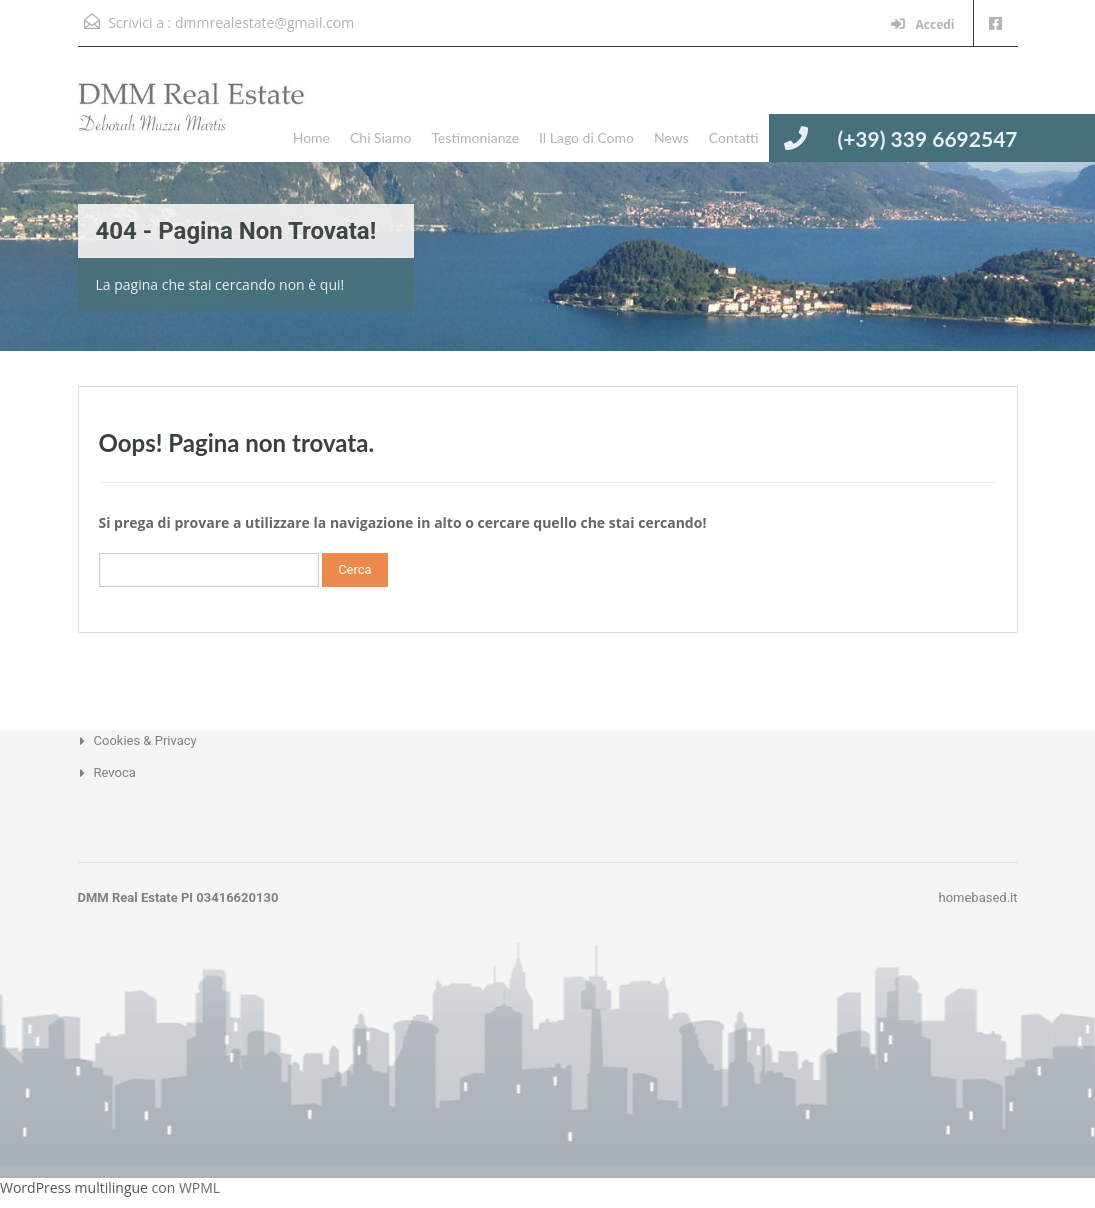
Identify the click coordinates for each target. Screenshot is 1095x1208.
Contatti (734, 137)
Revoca (115, 772)
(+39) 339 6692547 (927, 138)
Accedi (922, 24)
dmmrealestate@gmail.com (264, 22)
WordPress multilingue (74, 1187)
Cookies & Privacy (145, 740)
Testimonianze (475, 137)
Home (311, 137)
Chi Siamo (380, 137)
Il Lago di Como (586, 137)
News (671, 137)
